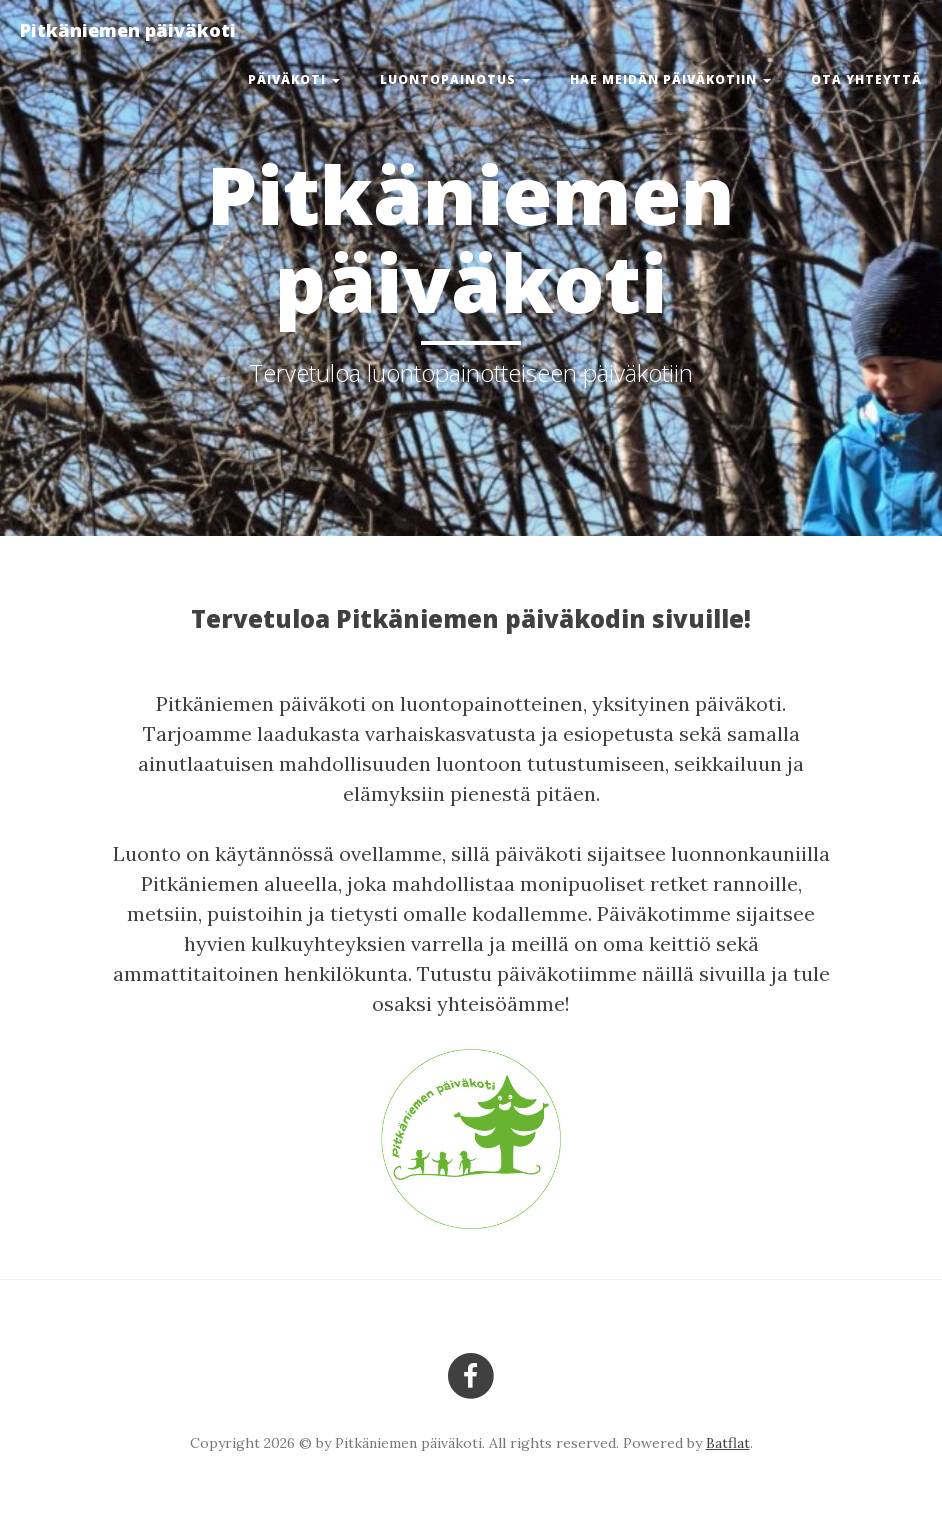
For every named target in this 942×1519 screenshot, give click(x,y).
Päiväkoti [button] (294, 79)
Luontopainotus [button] (455, 79)
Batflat (728, 1443)
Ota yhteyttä (866, 79)
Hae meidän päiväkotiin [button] (670, 79)
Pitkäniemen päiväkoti (128, 30)
